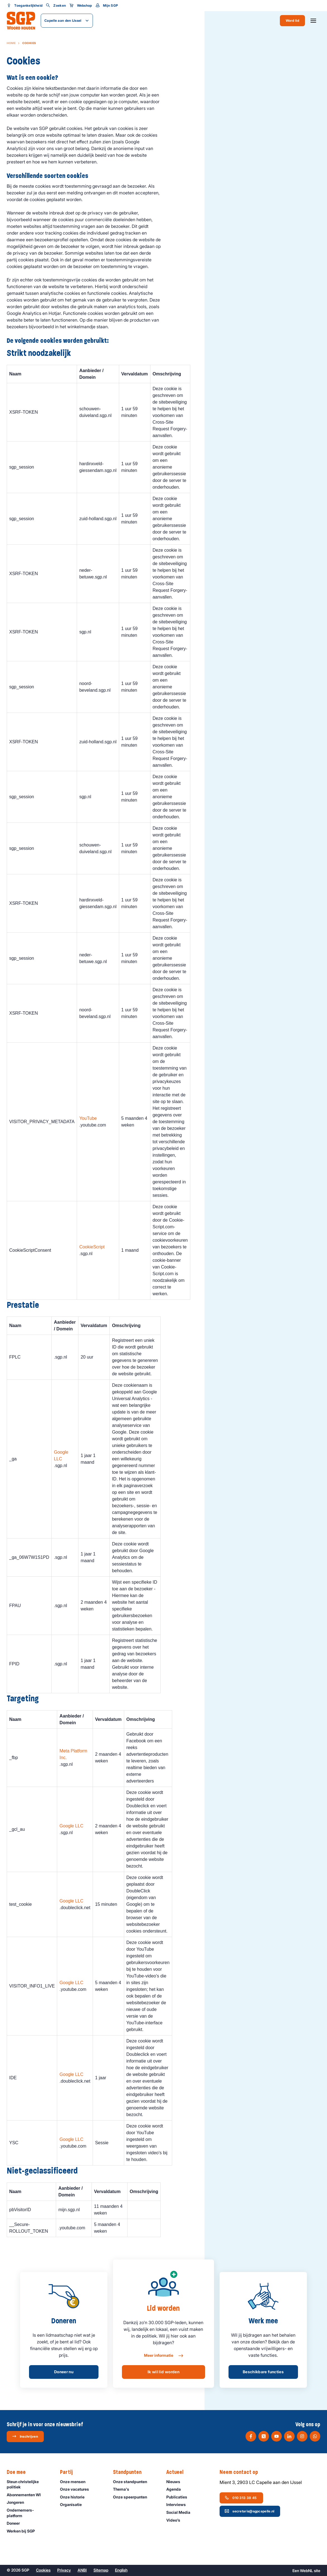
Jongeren (18, 2502)
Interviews (178, 2504)
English (121, 2570)
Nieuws (175, 2481)
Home (11, 43)
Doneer (16, 2523)
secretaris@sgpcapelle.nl (249, 2511)
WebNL (306, 2570)
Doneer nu (63, 2371)
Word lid (292, 20)
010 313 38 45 (241, 2497)
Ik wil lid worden (163, 2371)
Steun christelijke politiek (29, 2484)
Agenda (176, 2489)
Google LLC (71, 1826)
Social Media (180, 2512)
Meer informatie (163, 2355)
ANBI (82, 2570)
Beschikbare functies (263, 2371)
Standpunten (130, 2472)
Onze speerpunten (132, 2497)
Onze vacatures (77, 2489)
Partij (69, 2472)
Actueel (177, 2472)
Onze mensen (75, 2481)
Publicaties (179, 2497)
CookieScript (92, 1246)
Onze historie (75, 2497)
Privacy (64, 2570)
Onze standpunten (132, 2481)
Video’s (175, 2520)
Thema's (123, 2489)
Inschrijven (25, 2436)
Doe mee (19, 2472)
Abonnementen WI (26, 2494)
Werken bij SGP (23, 2531)
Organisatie (73, 2504)
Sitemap (100, 2570)
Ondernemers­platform (29, 2512)
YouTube (88, 1118)
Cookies (43, 2570)
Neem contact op (242, 2472)
